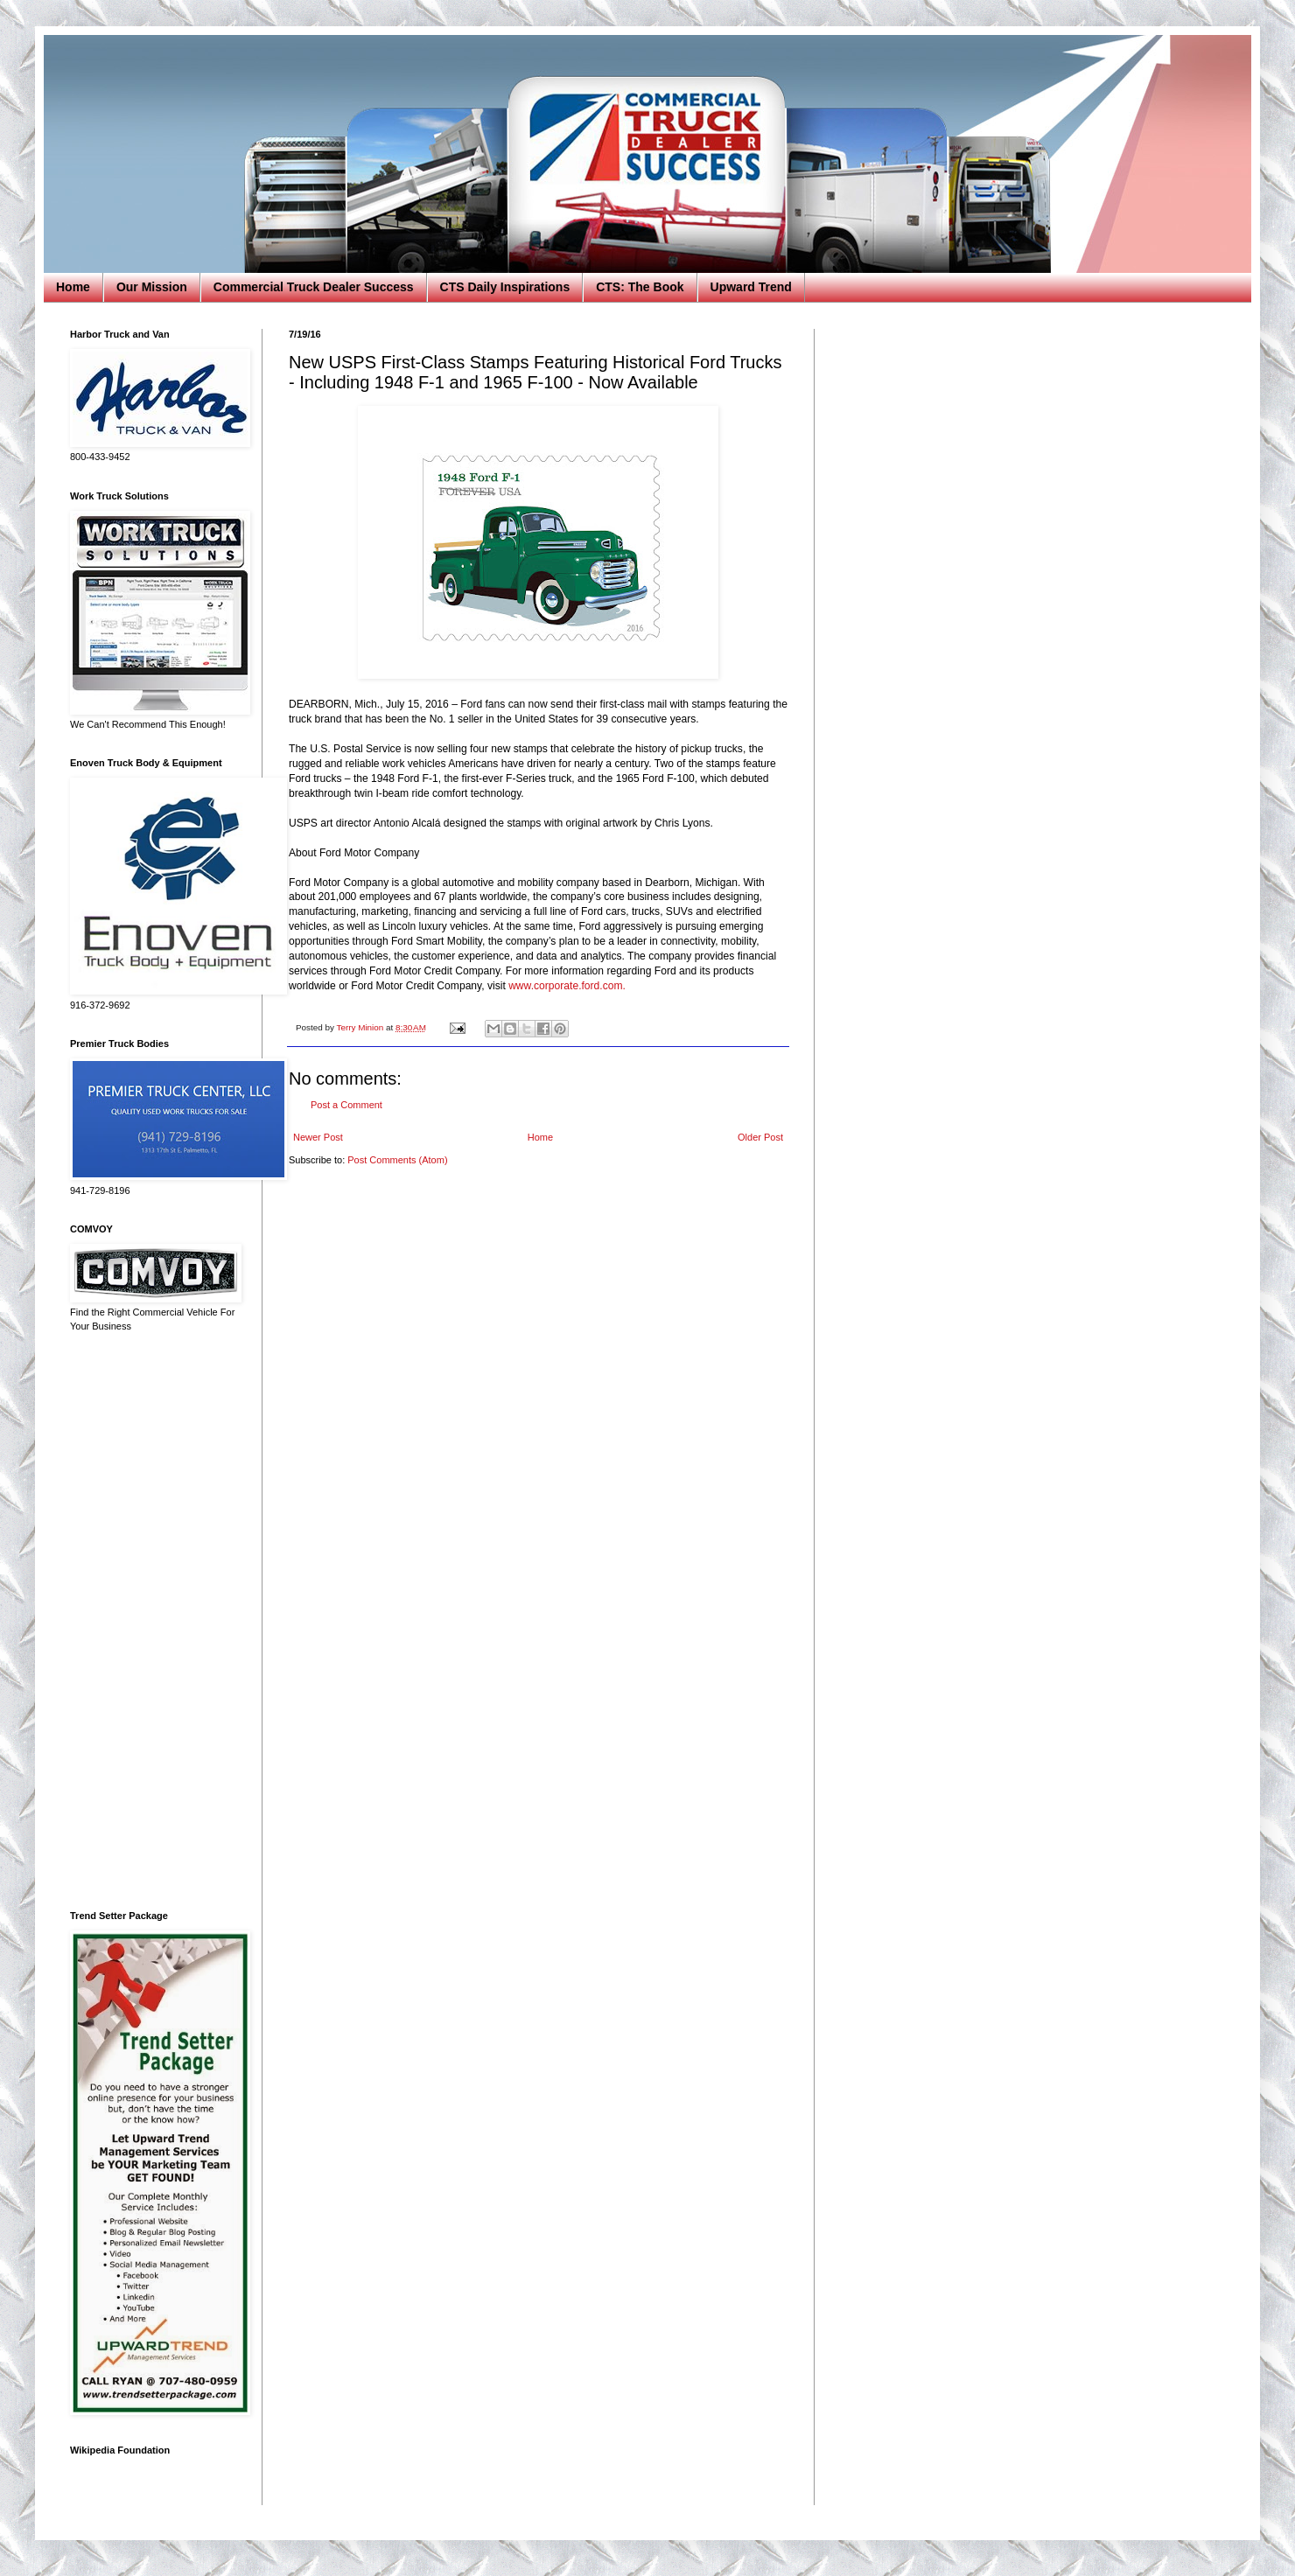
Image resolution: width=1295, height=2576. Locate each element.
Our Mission (151, 287)
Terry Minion (361, 1027)
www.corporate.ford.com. (567, 986)
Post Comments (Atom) (397, 1160)
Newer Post (318, 1137)
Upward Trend (751, 287)
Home (73, 287)
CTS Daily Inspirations (505, 287)
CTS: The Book (639, 287)
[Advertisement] (153, 1621)
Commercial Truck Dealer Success (314, 287)
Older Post (760, 1137)
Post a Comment (346, 1105)
